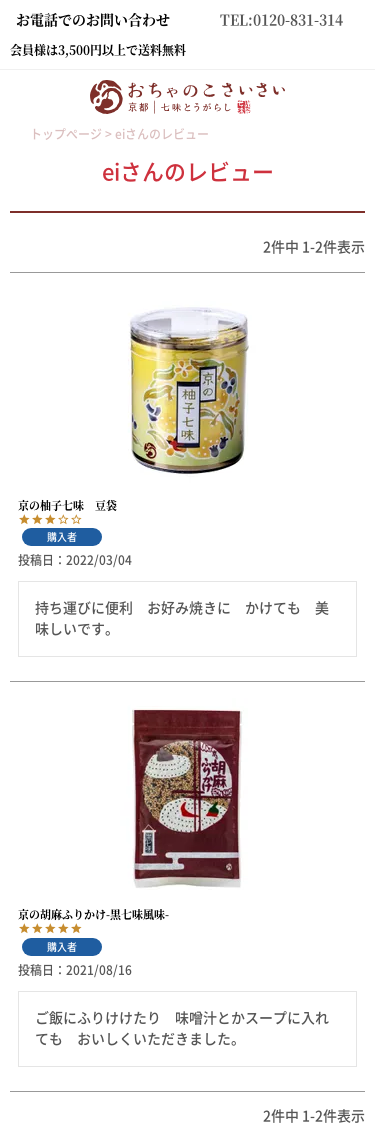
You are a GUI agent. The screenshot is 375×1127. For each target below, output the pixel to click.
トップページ (66, 134)
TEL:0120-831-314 (281, 19)
